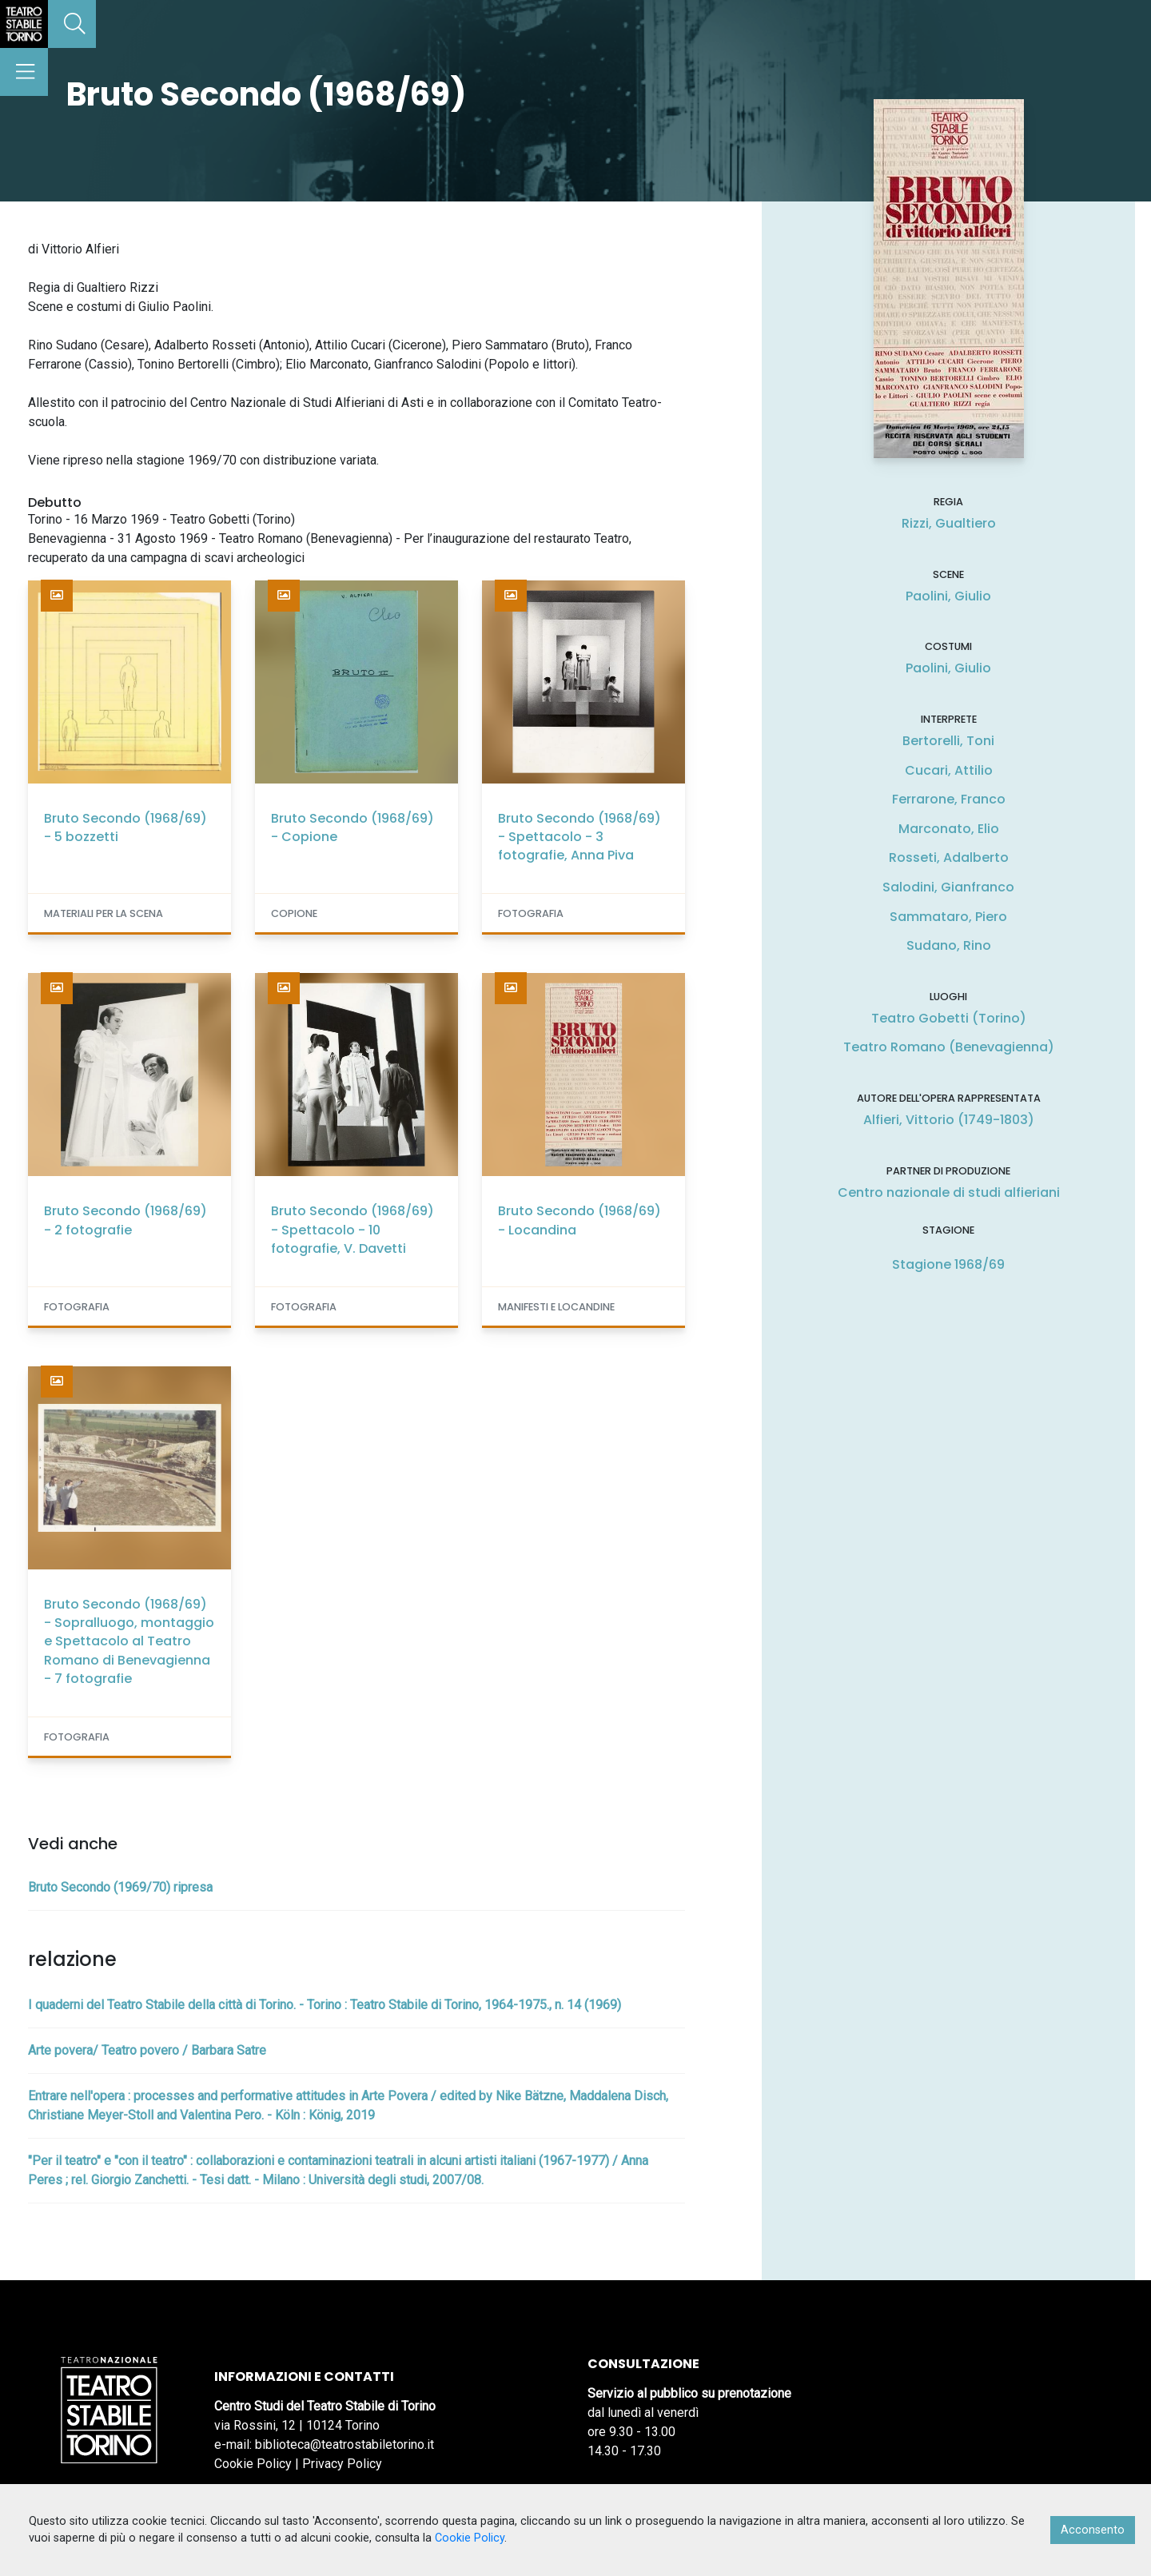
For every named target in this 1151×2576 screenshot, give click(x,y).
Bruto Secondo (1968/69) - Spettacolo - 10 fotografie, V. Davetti (352, 1229)
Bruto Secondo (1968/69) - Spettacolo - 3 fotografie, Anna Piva (579, 836)
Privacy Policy (342, 2463)
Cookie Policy (253, 2463)
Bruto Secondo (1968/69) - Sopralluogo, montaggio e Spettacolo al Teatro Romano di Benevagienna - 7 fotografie (129, 1641)
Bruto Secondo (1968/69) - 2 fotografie (125, 1220)
